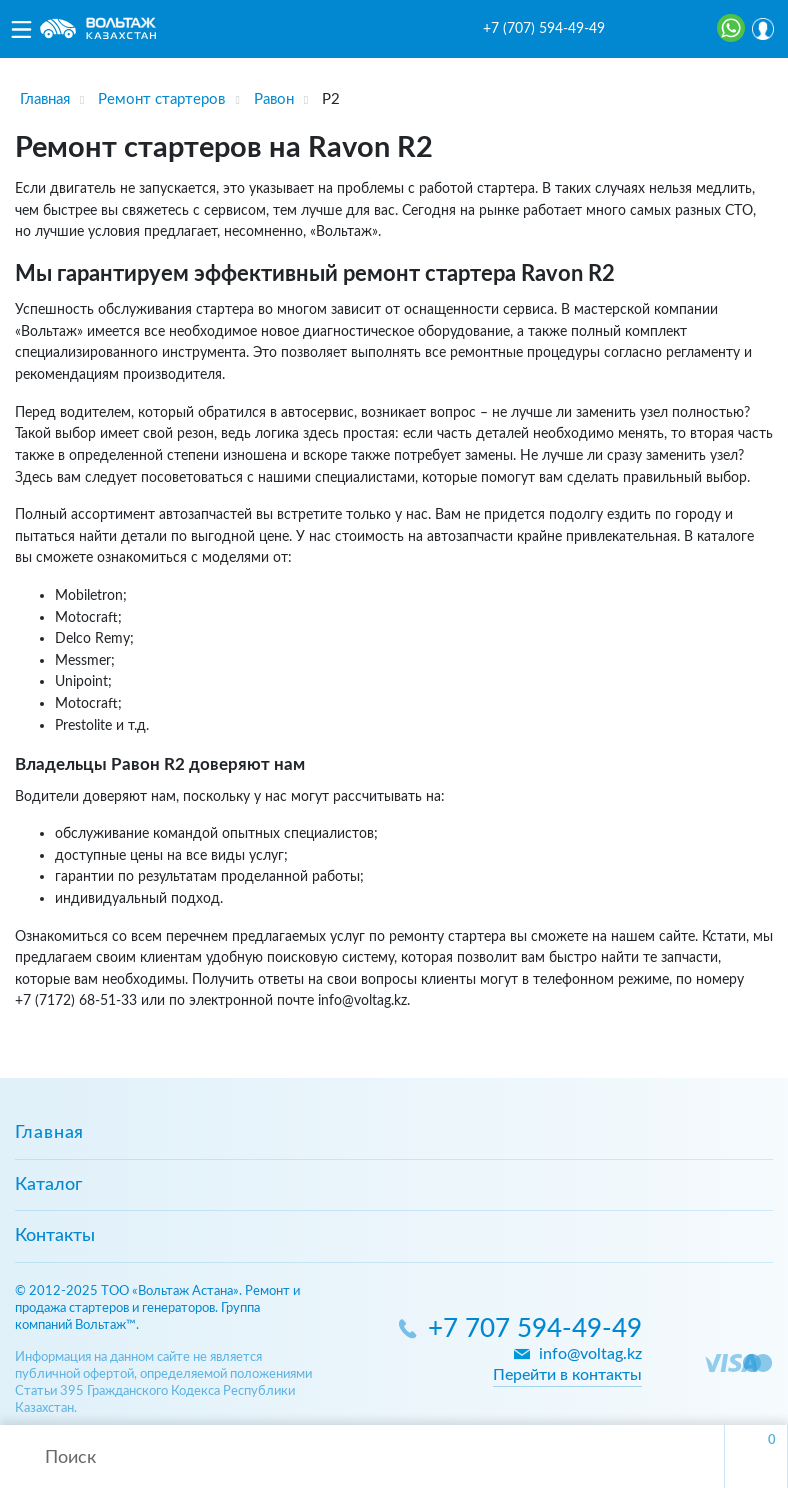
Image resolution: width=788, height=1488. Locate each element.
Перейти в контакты (567, 1375)
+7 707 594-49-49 (535, 1329)
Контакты (55, 1236)
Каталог (48, 1185)
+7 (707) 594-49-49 (544, 29)
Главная (49, 1133)
